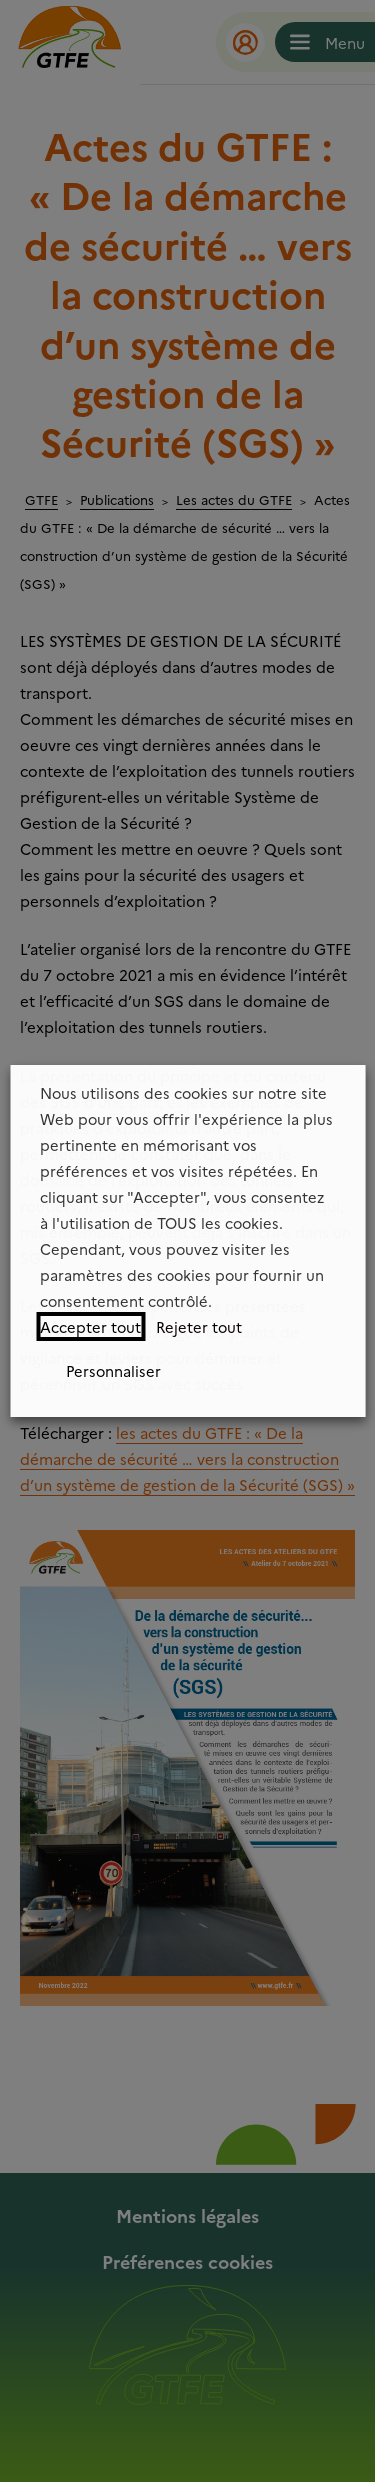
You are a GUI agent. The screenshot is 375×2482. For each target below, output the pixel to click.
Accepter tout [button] (90, 1326)
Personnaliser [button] (113, 1370)
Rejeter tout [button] (199, 1326)
